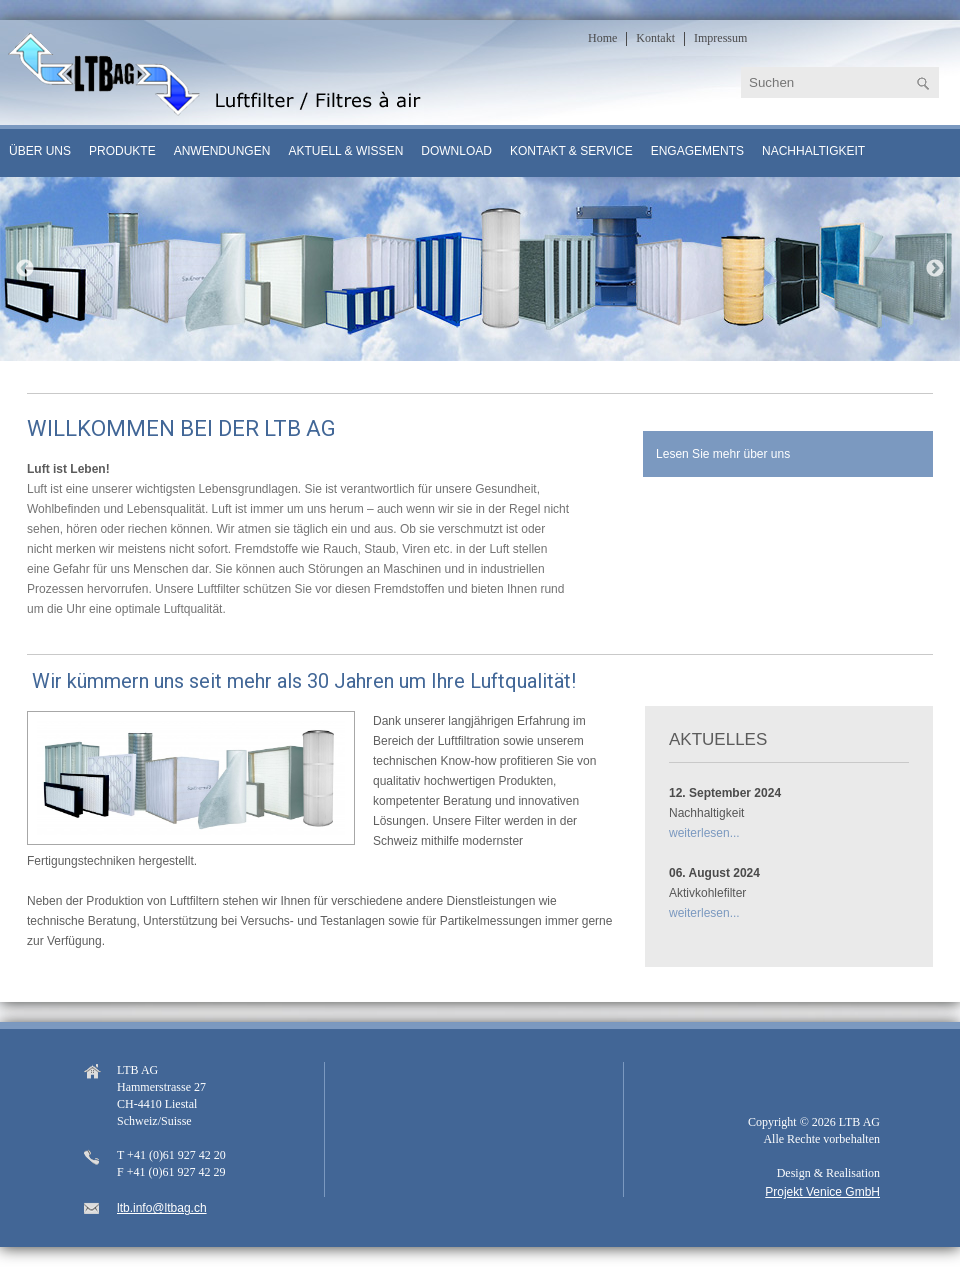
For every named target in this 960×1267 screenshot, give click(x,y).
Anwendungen (222, 151)
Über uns (40, 151)
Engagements (697, 151)
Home (602, 38)
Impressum (720, 38)
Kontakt (655, 38)
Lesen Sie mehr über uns (723, 454)
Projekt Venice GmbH (822, 1192)
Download (456, 151)
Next (935, 269)
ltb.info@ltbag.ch (162, 1208)
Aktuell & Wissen (345, 151)
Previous (25, 269)
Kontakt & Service (571, 151)
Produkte (122, 151)
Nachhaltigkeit (813, 151)
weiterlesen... (704, 833)
